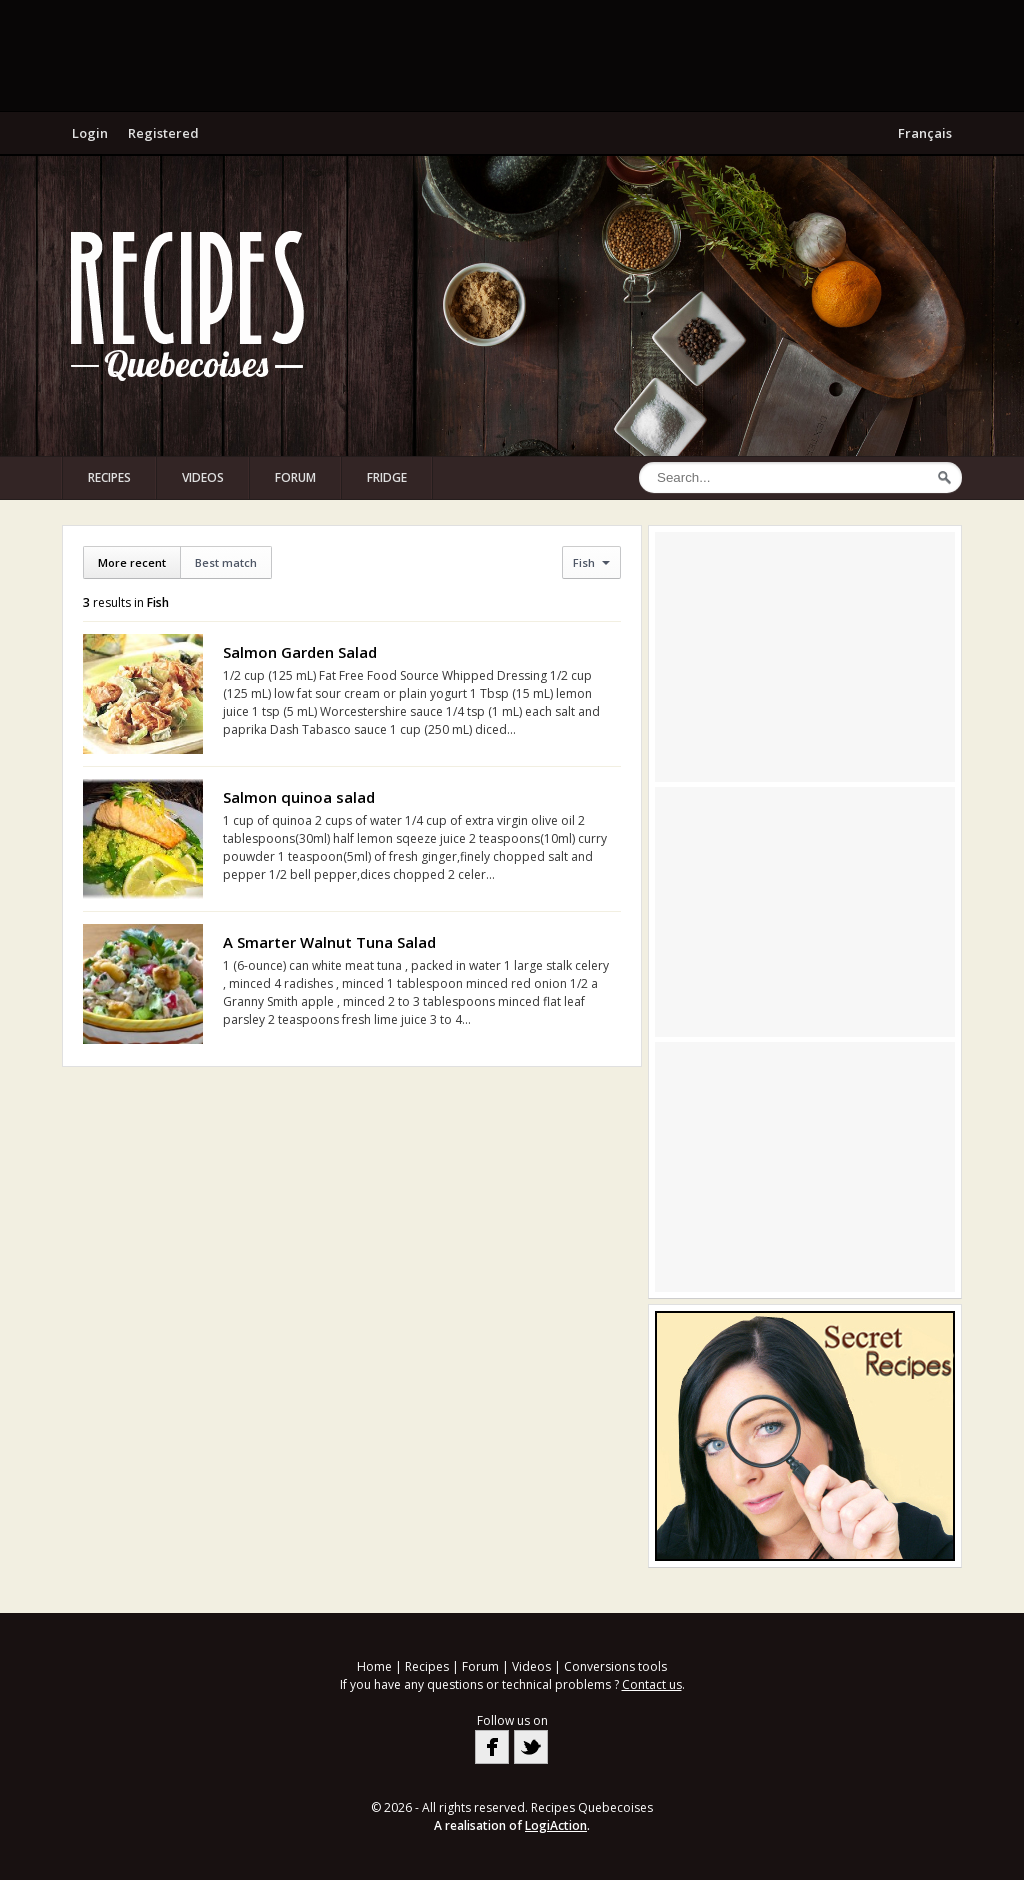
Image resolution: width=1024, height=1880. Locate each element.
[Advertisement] (512, 55)
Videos (203, 477)
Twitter (531, 1747)
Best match (226, 562)
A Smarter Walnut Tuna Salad (329, 942)
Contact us (652, 1684)
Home (374, 1666)
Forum (295, 477)
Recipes (109, 477)
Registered (163, 133)
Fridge (387, 477)
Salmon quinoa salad (299, 797)
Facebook (492, 1747)
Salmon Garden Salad (300, 652)
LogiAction (556, 1825)
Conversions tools (615, 1666)
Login (90, 133)
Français (925, 133)
